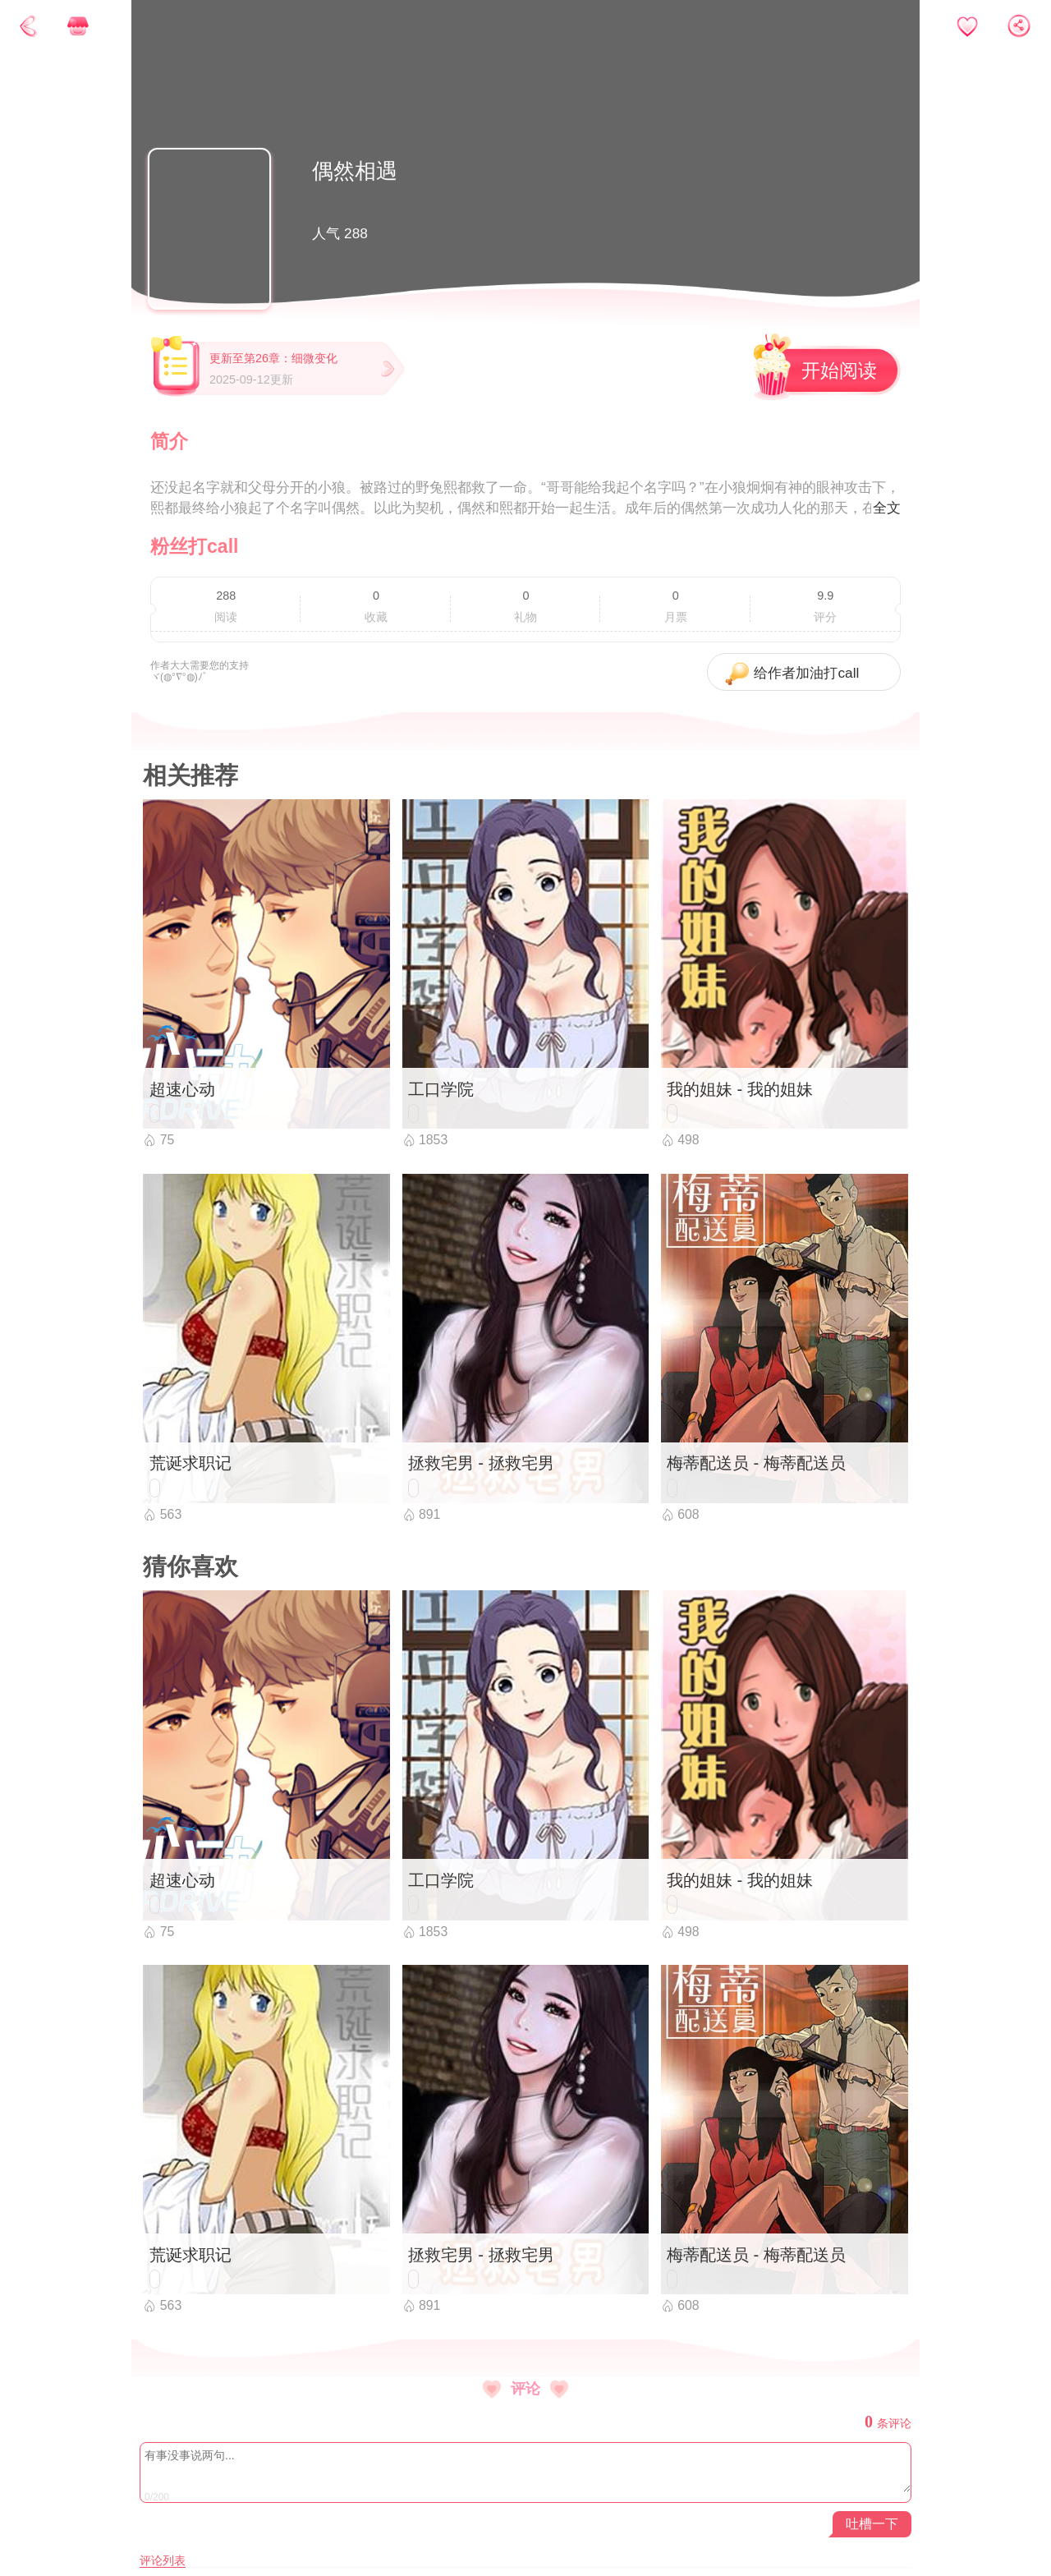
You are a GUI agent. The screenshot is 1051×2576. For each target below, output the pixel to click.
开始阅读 (839, 370)
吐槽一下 (872, 2524)
